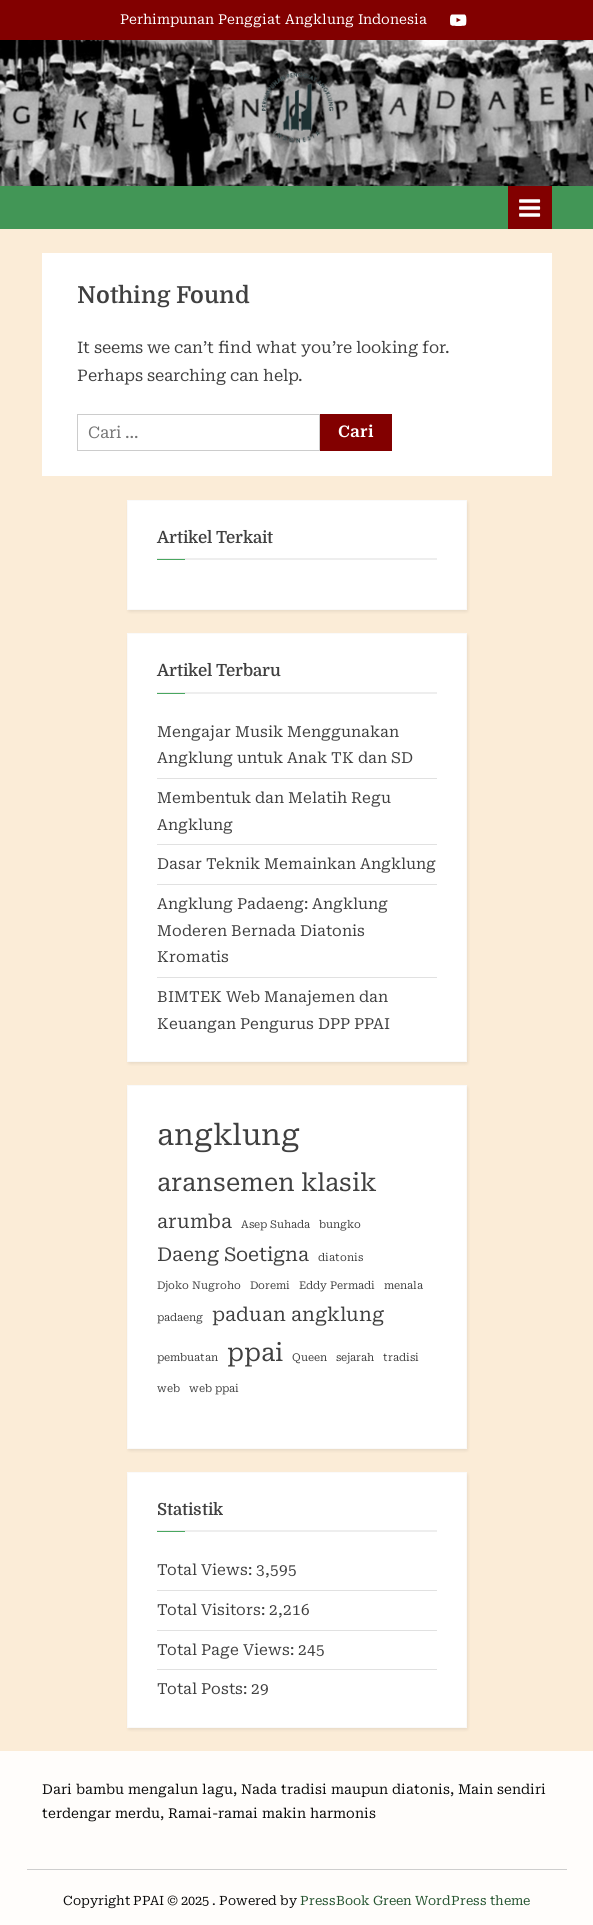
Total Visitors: (213, 1610)
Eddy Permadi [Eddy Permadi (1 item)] (337, 1285)
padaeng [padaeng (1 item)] (180, 1317)
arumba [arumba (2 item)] (194, 1221)
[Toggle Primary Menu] (530, 207)
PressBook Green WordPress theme (415, 1900)
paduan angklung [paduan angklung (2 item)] (298, 1314)
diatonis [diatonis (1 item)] (340, 1257)
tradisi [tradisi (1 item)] (401, 1357)
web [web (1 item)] (168, 1388)
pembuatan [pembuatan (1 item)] (187, 1357)
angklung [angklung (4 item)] (228, 1135)
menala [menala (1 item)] (403, 1285)
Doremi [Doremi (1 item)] (270, 1285)
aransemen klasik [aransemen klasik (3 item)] (267, 1182)
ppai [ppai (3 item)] (255, 1352)
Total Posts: (204, 1689)
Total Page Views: (227, 1650)
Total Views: (206, 1570)
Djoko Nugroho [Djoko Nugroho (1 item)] (199, 1285)
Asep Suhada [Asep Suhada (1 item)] (275, 1224)
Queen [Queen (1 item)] (309, 1357)
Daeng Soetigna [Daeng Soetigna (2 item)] (233, 1254)
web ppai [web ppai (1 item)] (214, 1388)
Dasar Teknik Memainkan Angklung (296, 864)
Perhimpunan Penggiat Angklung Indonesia (273, 19)
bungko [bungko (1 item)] (340, 1224)
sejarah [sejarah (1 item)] (355, 1357)
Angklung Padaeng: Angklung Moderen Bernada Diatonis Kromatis (272, 930)
